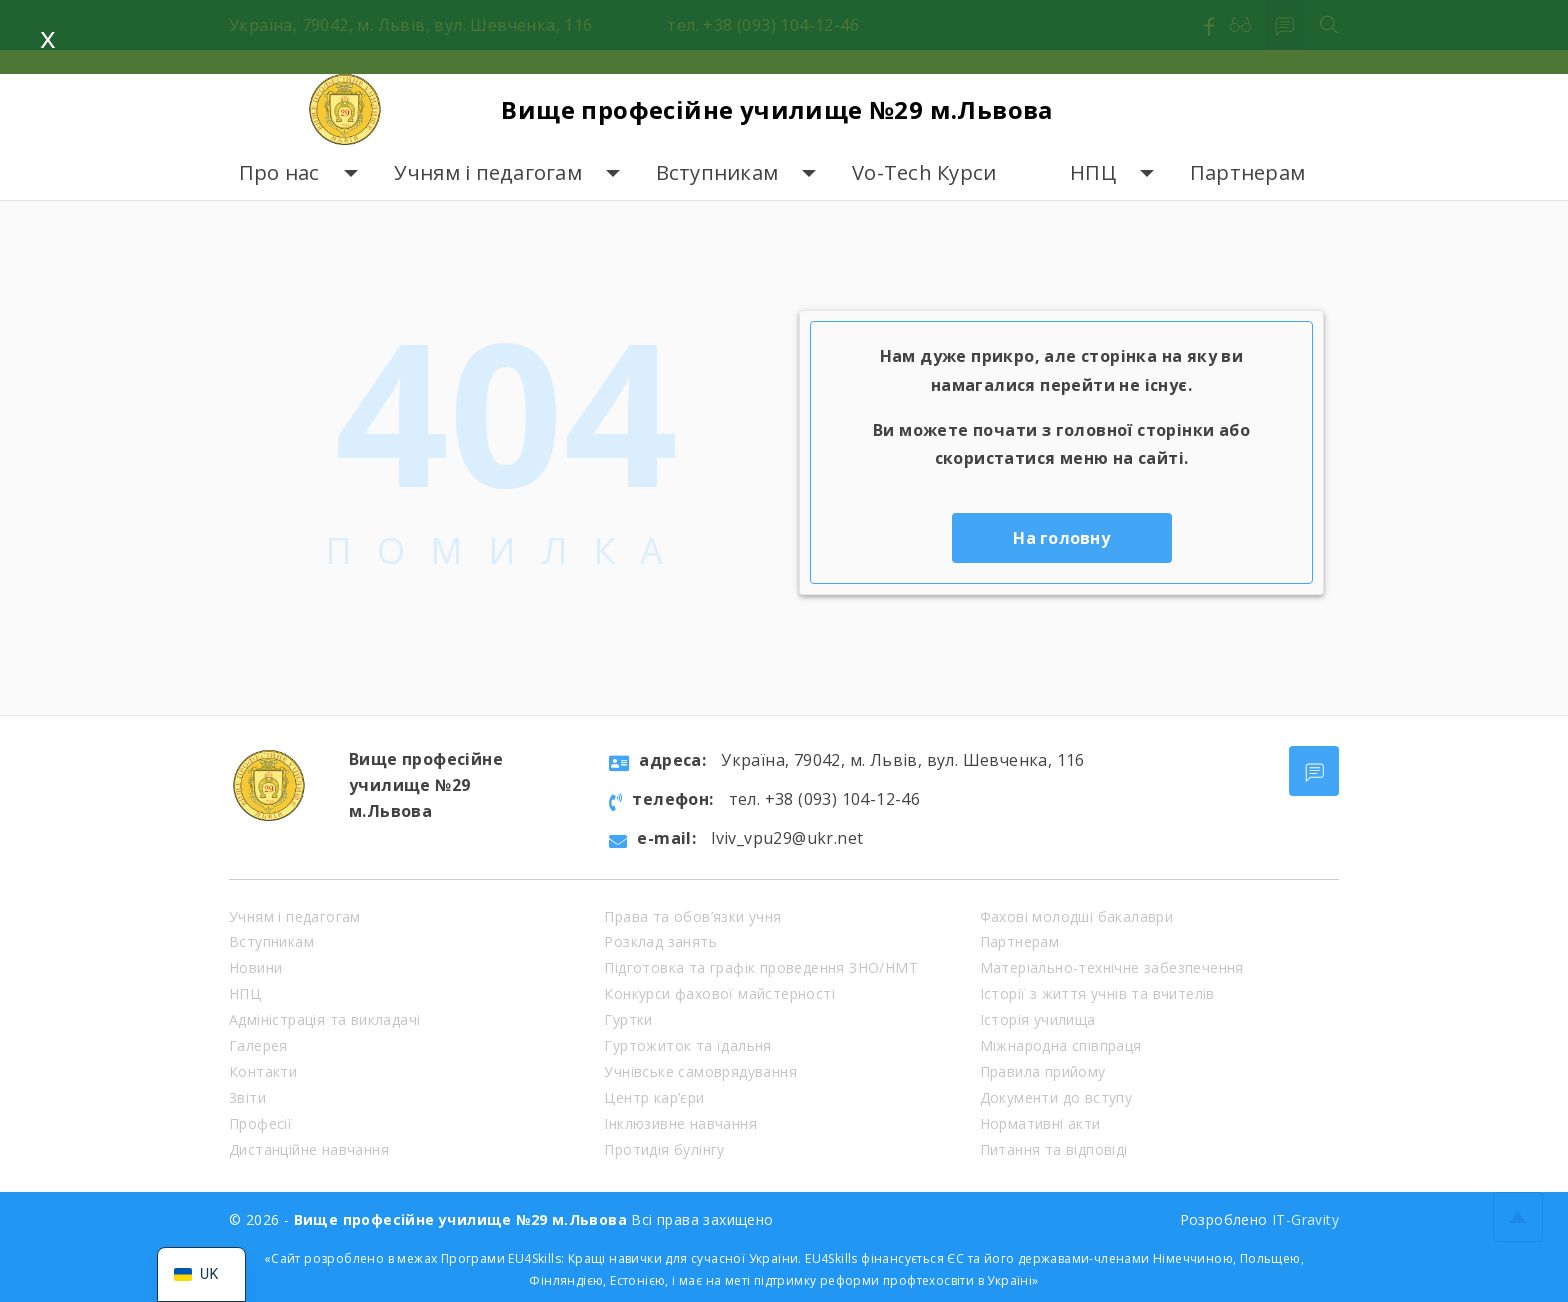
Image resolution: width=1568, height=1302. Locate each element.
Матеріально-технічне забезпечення (1112, 967)
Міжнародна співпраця (1061, 1045)
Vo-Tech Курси (924, 172)
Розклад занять (660, 941)
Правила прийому (1043, 1071)
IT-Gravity (1305, 1219)
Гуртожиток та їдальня (687, 1045)
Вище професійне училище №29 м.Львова (777, 109)
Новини (255, 967)
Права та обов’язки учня (692, 916)
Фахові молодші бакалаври (1077, 916)
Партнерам (1247, 172)
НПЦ (1093, 172)
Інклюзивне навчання (680, 1123)
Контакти (263, 1071)
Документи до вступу (1056, 1097)
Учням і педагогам (488, 172)
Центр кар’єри (654, 1097)
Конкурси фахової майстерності (719, 993)
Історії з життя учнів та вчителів (1097, 993)
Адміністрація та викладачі (324, 1019)
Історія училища (1038, 1019)
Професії (260, 1123)
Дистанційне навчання (309, 1149)
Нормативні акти (1040, 1123)
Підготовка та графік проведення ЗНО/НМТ (761, 967)
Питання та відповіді (1054, 1149)
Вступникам (717, 172)
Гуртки (628, 1019)
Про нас (279, 172)
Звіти (247, 1097)
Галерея (258, 1045)
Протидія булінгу (664, 1149)
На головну (1061, 538)
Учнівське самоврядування (700, 1071)
